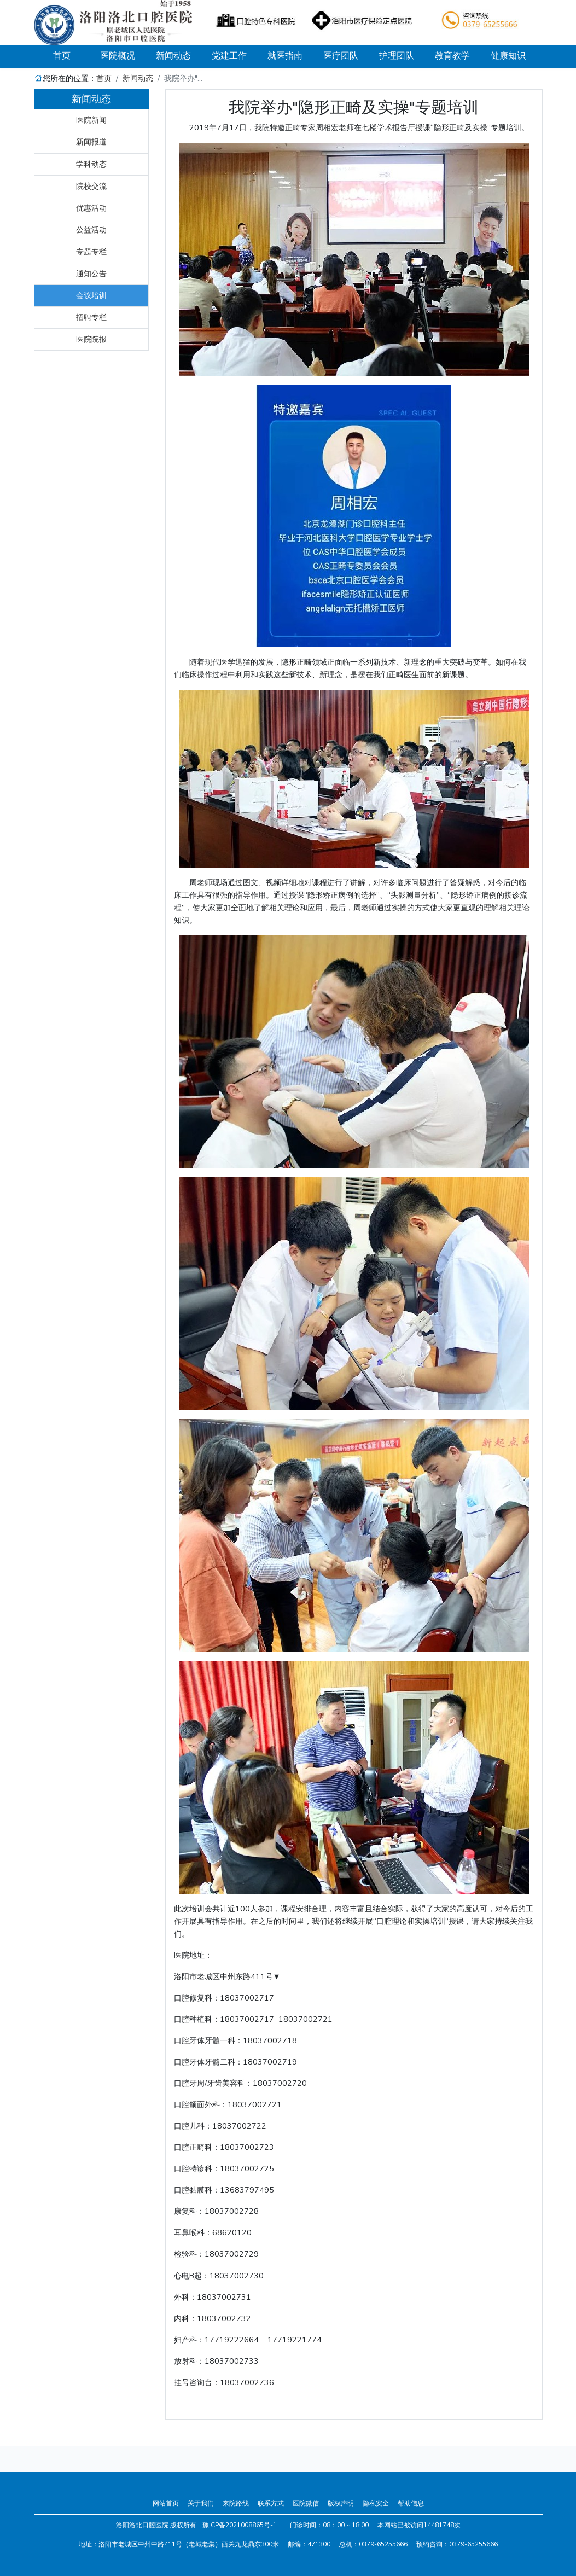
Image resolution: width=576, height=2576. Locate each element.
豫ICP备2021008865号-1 (239, 2525)
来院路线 (236, 2503)
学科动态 (91, 164)
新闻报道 (91, 141)
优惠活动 (91, 207)
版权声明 (341, 2503)
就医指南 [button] (284, 56)
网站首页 (166, 2503)
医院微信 (306, 2503)
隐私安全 (376, 2503)
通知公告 (91, 273)
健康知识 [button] (508, 56)
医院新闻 (91, 119)
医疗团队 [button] (340, 56)
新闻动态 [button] (173, 56)
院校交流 (91, 186)
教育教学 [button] (452, 56)
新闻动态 (138, 78)
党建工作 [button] (229, 56)
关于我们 (201, 2503)
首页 (71, 55)
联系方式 (271, 2503)
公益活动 (91, 229)
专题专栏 (91, 251)
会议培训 (91, 295)
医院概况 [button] (117, 56)
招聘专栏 (91, 317)
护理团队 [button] (396, 56)
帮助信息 (411, 2503)
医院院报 (91, 339)
